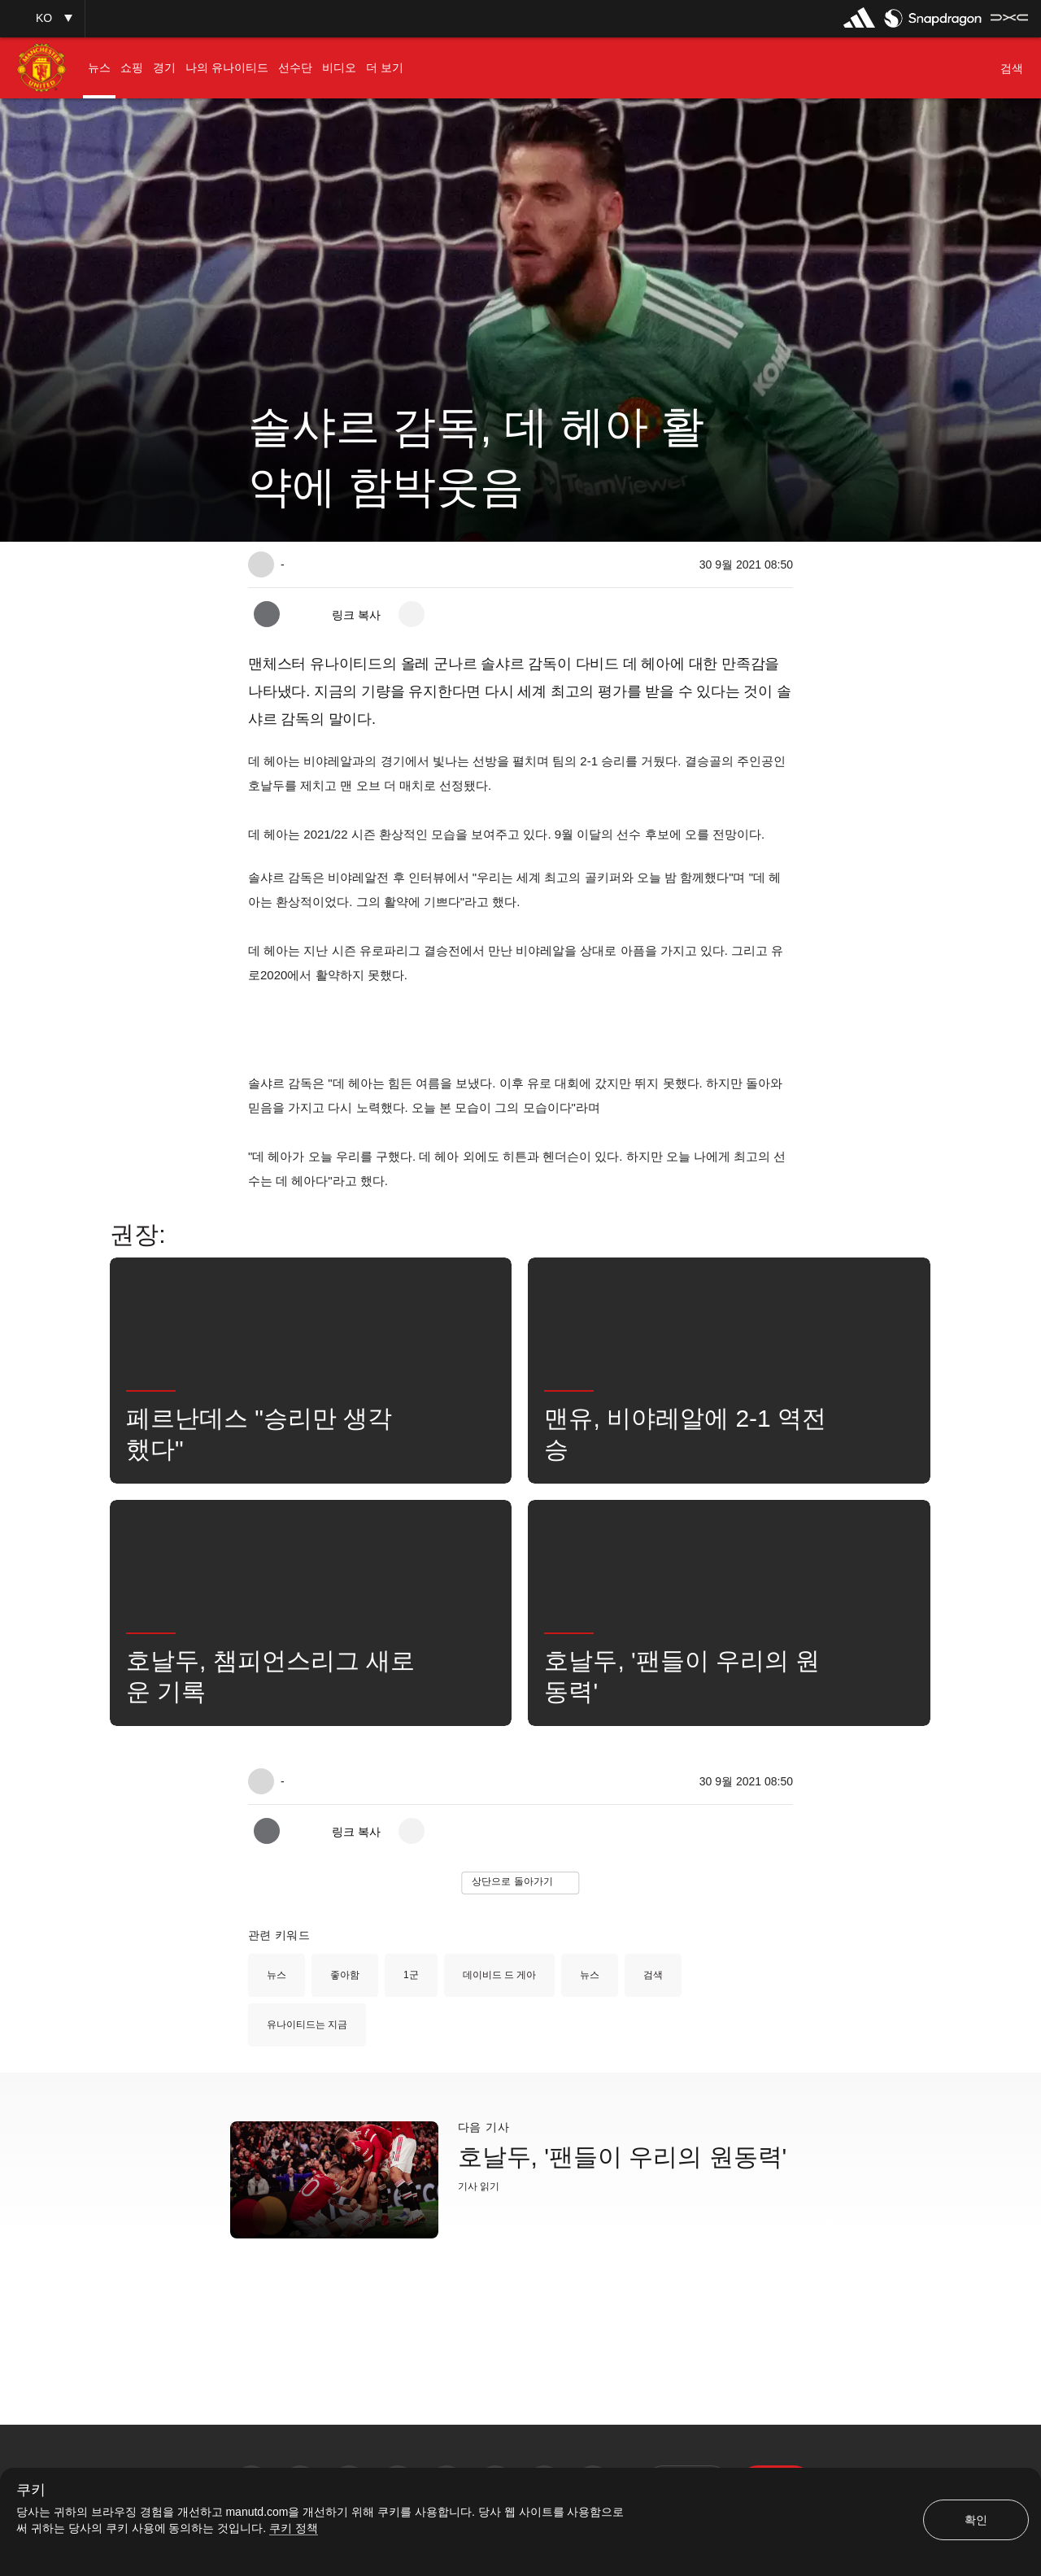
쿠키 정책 (293, 2528)
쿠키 (31, 2490)
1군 (411, 1975)
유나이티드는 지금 (307, 2024)
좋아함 (344, 1975)
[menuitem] (99, 67)
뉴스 (276, 1975)
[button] (42, 18)
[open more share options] (412, 614)
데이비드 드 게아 (500, 1975)
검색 (653, 1975)
